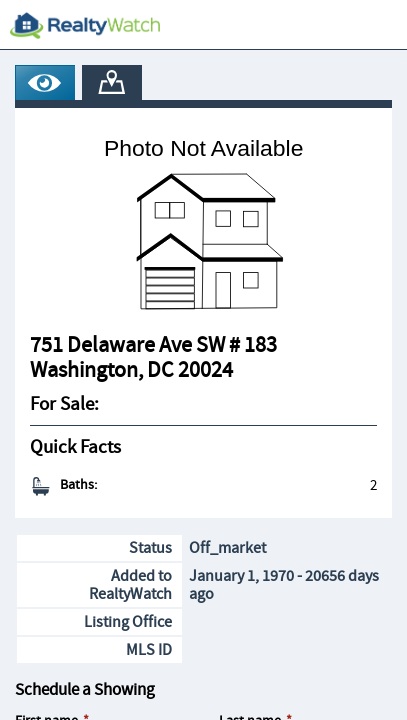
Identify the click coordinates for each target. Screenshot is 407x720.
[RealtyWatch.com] (85, 25)
